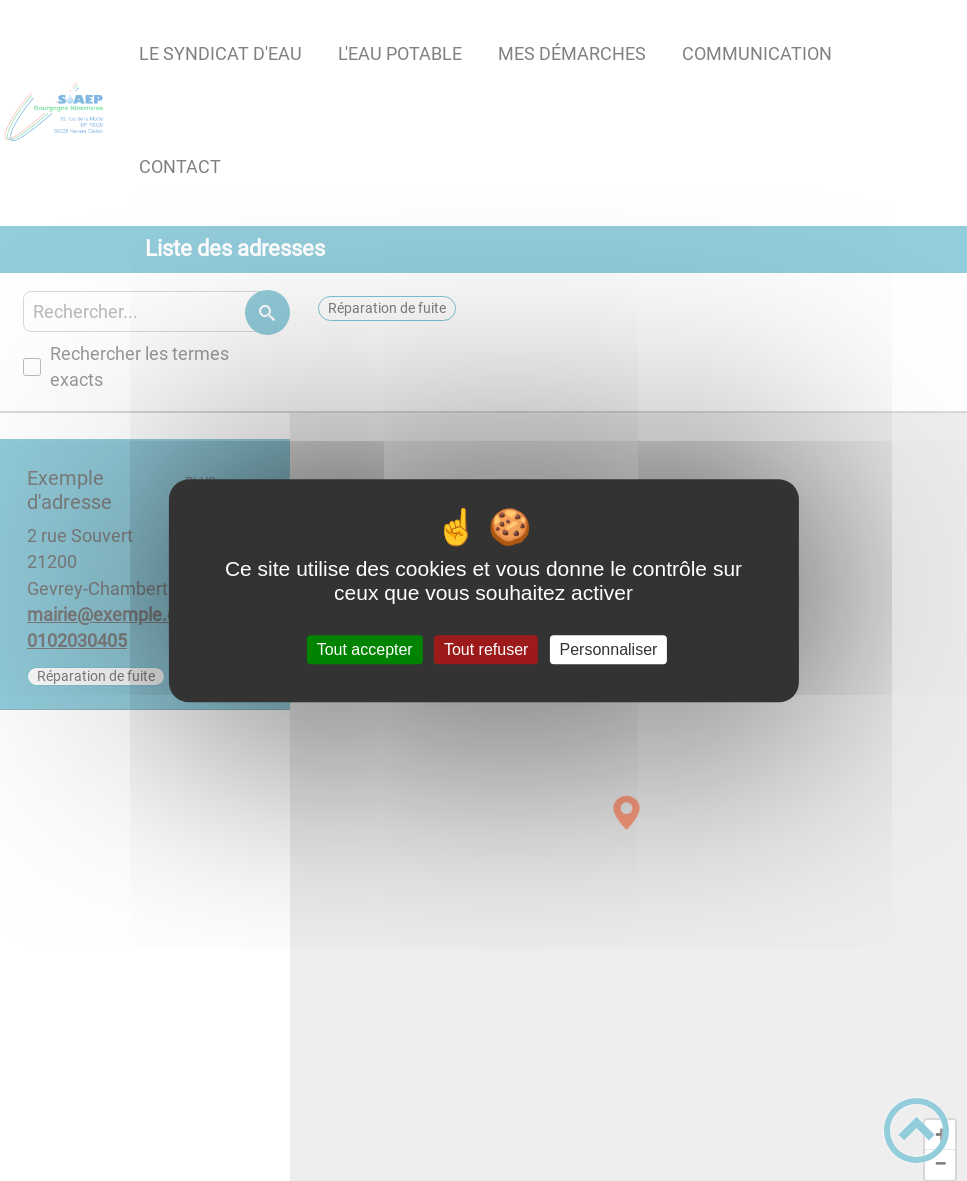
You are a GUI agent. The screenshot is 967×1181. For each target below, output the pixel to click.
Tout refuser (486, 649)
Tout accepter (365, 649)
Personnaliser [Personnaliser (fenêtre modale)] (609, 649)
